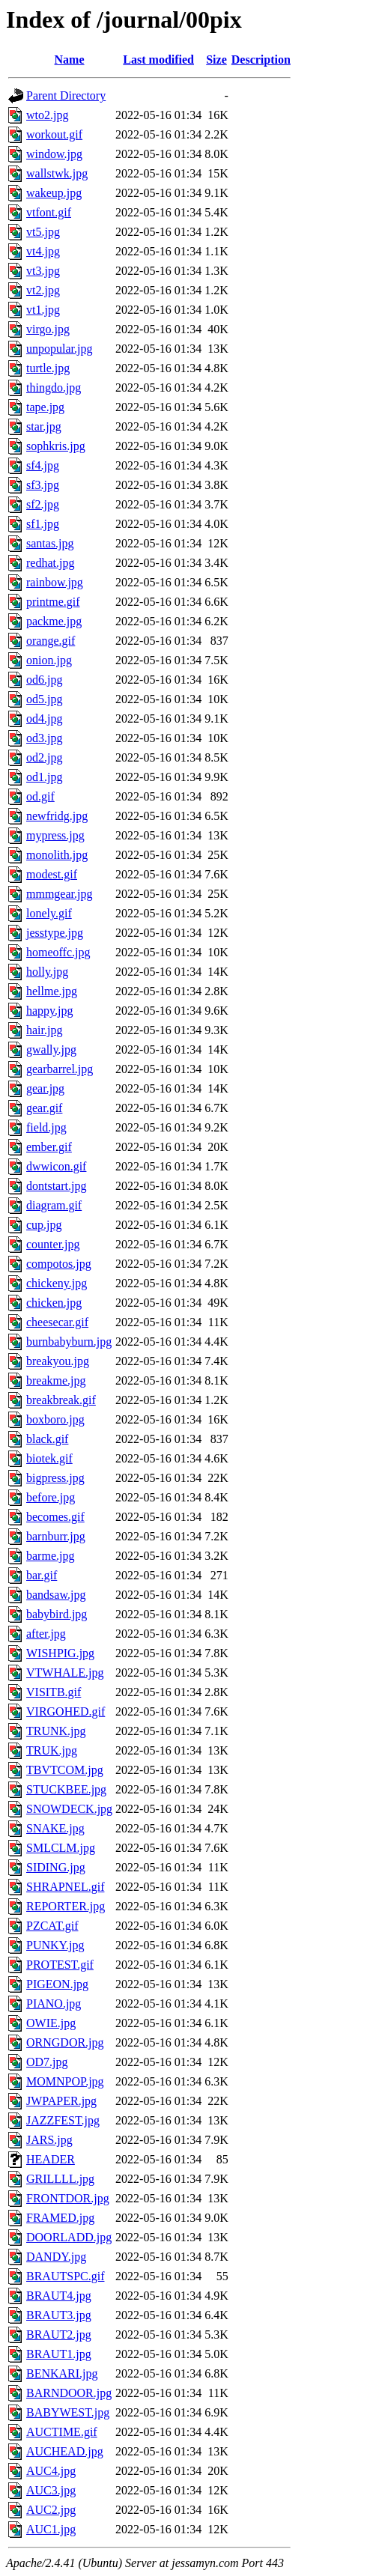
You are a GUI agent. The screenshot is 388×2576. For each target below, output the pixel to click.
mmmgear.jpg (59, 893)
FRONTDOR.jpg (67, 2198)
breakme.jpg (56, 1380)
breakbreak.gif (61, 1400)
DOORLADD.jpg (69, 2237)
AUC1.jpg (51, 2529)
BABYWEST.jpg (67, 2412)
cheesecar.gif (57, 1322)
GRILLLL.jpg (60, 2178)
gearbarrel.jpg (59, 1069)
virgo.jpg (48, 329)
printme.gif (53, 601)
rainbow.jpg (54, 582)
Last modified (158, 59)
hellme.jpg (51, 991)
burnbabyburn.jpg (69, 1341)
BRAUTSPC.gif (65, 2276)
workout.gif (54, 134)
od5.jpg (44, 699)
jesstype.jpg (54, 932)
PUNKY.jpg (55, 1945)
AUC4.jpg (51, 2470)
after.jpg (46, 1633)
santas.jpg (50, 543)
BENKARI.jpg (62, 2373)
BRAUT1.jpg (58, 2354)
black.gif (47, 1439)
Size (216, 59)
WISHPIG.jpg (60, 1653)
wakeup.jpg (54, 192)
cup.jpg (44, 1224)
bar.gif (41, 1575)
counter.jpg (53, 1244)
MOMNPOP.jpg (65, 2081)
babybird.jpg (56, 1614)
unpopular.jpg (59, 348)
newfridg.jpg (57, 815)
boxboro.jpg (55, 1419)
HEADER (50, 2159)
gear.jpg (45, 1088)
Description (261, 59)
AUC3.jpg (51, 2490)
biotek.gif (49, 1458)
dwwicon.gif (56, 1166)
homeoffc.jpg (58, 952)
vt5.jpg (43, 231)
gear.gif (44, 1108)
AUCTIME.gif (61, 2431)
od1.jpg (44, 777)
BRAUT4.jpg (58, 2295)
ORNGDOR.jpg (65, 2042)
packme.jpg (54, 621)
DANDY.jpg (56, 2256)
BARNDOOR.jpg (69, 2393)
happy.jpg (49, 1010)
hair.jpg (44, 1030)
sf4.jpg (42, 465)
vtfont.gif (48, 212)
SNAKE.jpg (55, 1828)
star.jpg (43, 426)
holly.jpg (47, 971)
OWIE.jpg (51, 2023)
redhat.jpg (50, 562)
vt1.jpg (43, 309)
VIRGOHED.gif (65, 1711)
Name (70, 59)
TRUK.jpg (51, 1750)
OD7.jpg (47, 2062)
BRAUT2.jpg (58, 2334)
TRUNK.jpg (56, 1731)
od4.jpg (44, 718)
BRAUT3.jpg (58, 2315)
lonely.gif (49, 913)
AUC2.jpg (51, 2509)
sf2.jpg (42, 504)
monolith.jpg (57, 854)
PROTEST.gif (60, 1964)
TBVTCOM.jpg (64, 1770)
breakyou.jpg (57, 1361)
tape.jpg (45, 407)
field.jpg (46, 1127)
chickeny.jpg (56, 1283)
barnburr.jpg (55, 1536)
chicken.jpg (54, 1302)
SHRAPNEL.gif (65, 1886)
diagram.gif (54, 1205)
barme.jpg (50, 1555)
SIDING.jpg (55, 1867)
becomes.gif (55, 1516)
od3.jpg (44, 738)
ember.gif (49, 1146)
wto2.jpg (47, 115)
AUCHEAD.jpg (64, 2451)
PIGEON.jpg (57, 1984)
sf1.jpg (42, 523)
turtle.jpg (48, 368)
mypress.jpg (55, 835)
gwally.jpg (51, 1049)
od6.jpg (44, 679)
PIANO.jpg (53, 2003)
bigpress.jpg (55, 1477)
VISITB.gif (53, 1692)
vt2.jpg (43, 290)
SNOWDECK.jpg (69, 1808)
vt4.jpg (43, 251)
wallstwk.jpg (57, 173)
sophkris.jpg (55, 446)
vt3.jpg (43, 270)
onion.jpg (49, 660)
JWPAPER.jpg (61, 2100)
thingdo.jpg (53, 387)
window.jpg (54, 154)
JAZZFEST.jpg (63, 2120)
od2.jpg (44, 757)
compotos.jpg (58, 1263)
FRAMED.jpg (60, 2217)
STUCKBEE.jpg (66, 1789)
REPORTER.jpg (65, 1906)
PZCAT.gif (52, 1925)
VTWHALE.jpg (65, 1672)
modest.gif (51, 874)
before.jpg (50, 1497)
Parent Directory (66, 95)
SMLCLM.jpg (60, 1847)
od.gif (40, 796)
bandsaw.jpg (55, 1594)
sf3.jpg (42, 485)
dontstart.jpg (56, 1185)
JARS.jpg (49, 2139)
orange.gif (50, 640)
